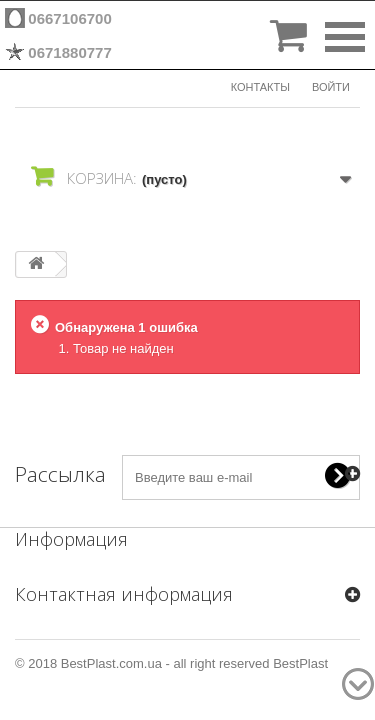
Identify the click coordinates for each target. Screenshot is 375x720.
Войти (331, 87)
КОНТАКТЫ (260, 87)
